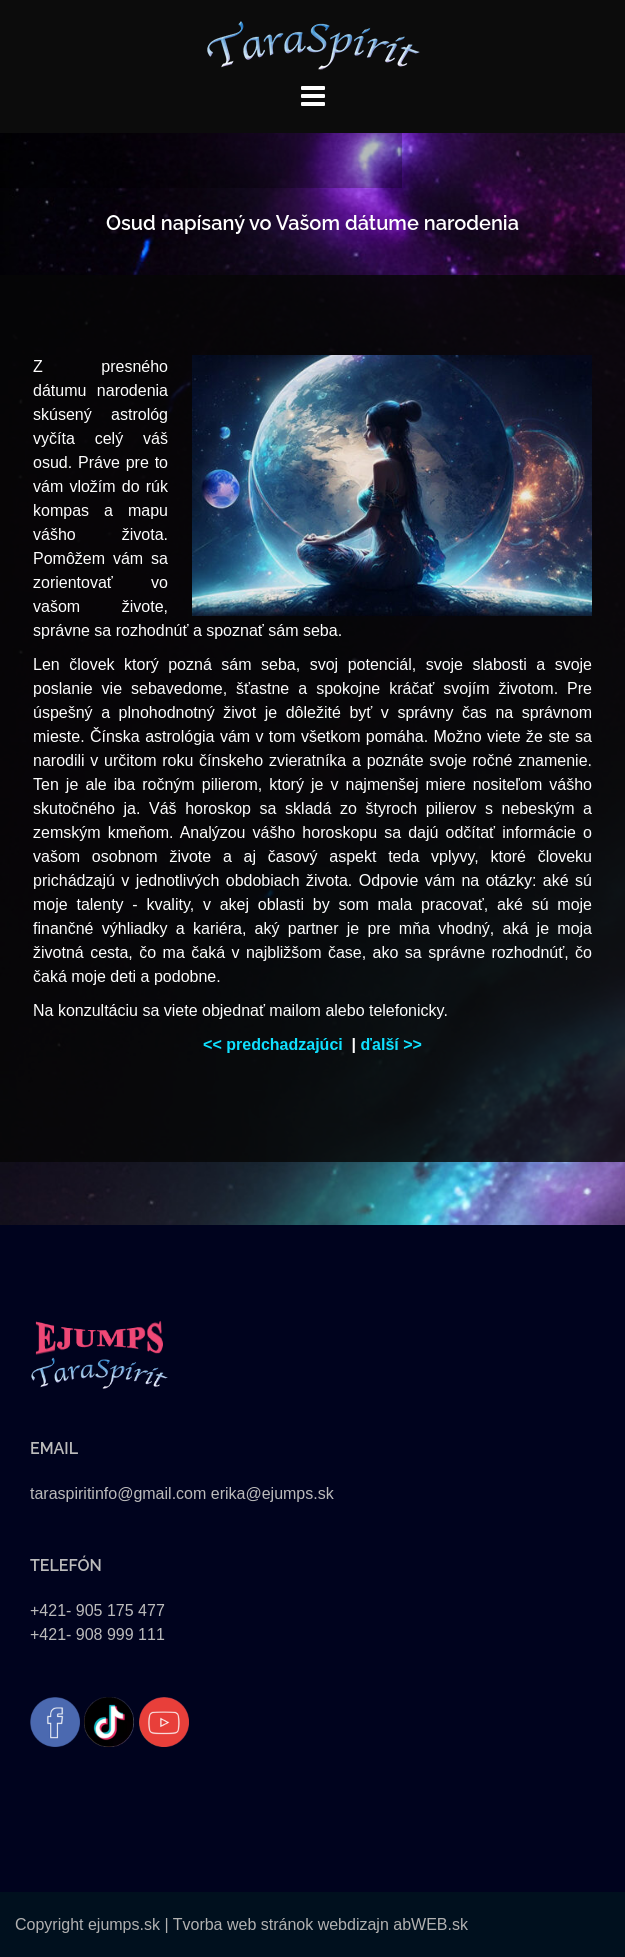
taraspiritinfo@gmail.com (118, 1493)
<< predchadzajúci (275, 1044)
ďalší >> (391, 1044)
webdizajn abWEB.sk (390, 1924)
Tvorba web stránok (243, 1924)
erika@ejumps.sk (272, 1493)
